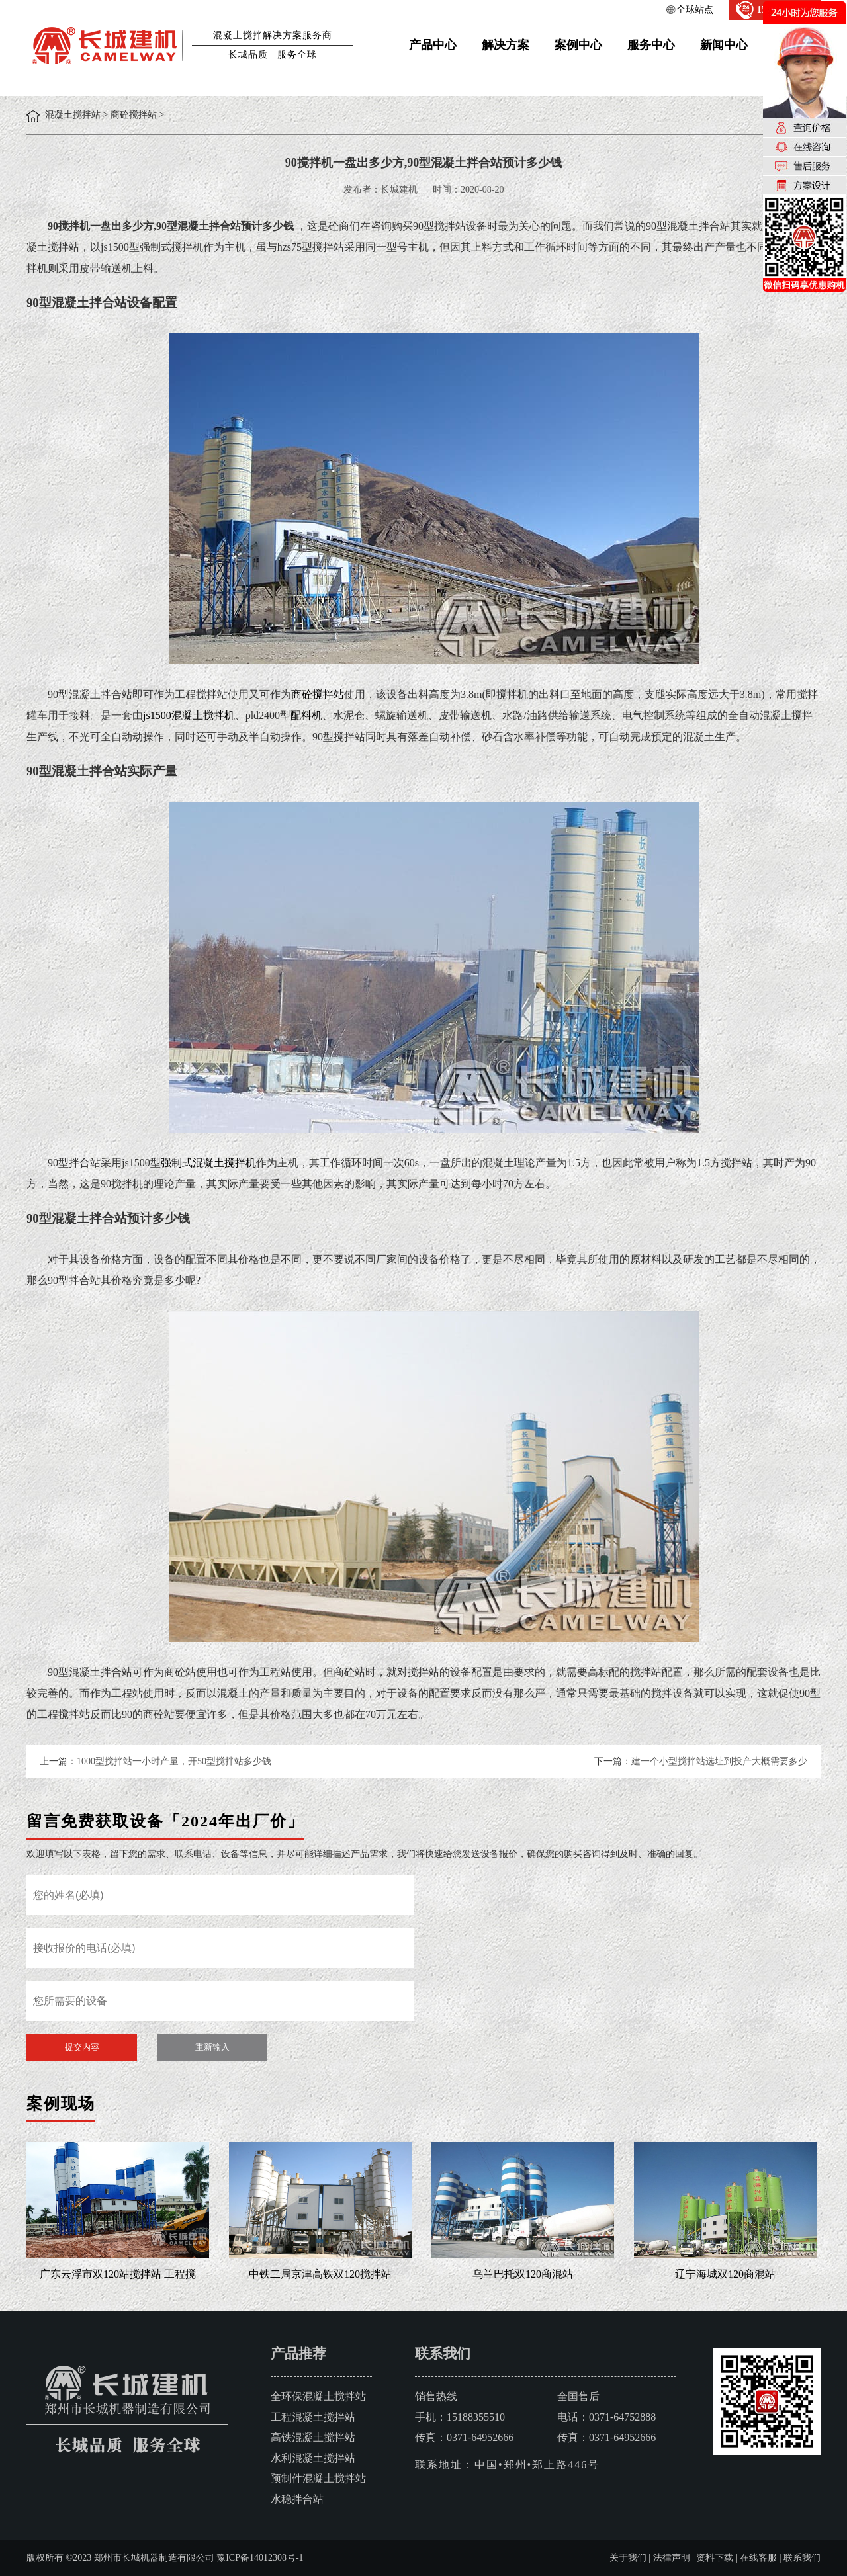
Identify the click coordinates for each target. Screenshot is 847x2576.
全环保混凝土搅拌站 (318, 2396)
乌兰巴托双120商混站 (522, 2274)
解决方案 (505, 45)
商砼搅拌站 (134, 115)
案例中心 (578, 45)
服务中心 (651, 45)
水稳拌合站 (297, 2499)
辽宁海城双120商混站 (725, 2274)
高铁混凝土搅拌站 (313, 2437)
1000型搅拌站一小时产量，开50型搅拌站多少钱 (174, 1761)
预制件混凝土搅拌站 (318, 2478)
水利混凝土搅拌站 (313, 2458)
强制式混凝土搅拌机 (208, 1162)
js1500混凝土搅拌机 (189, 715)
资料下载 (714, 2558)
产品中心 (433, 45)
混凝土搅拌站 (73, 115)
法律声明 (671, 2558)
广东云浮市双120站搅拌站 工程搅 (118, 2274)
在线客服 (758, 2558)
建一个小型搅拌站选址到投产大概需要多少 (719, 1761)
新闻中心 (724, 45)
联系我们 (802, 2558)
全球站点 (694, 10)
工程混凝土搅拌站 (313, 2417)
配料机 (306, 715)
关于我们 (627, 2558)
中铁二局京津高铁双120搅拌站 (320, 2274)
